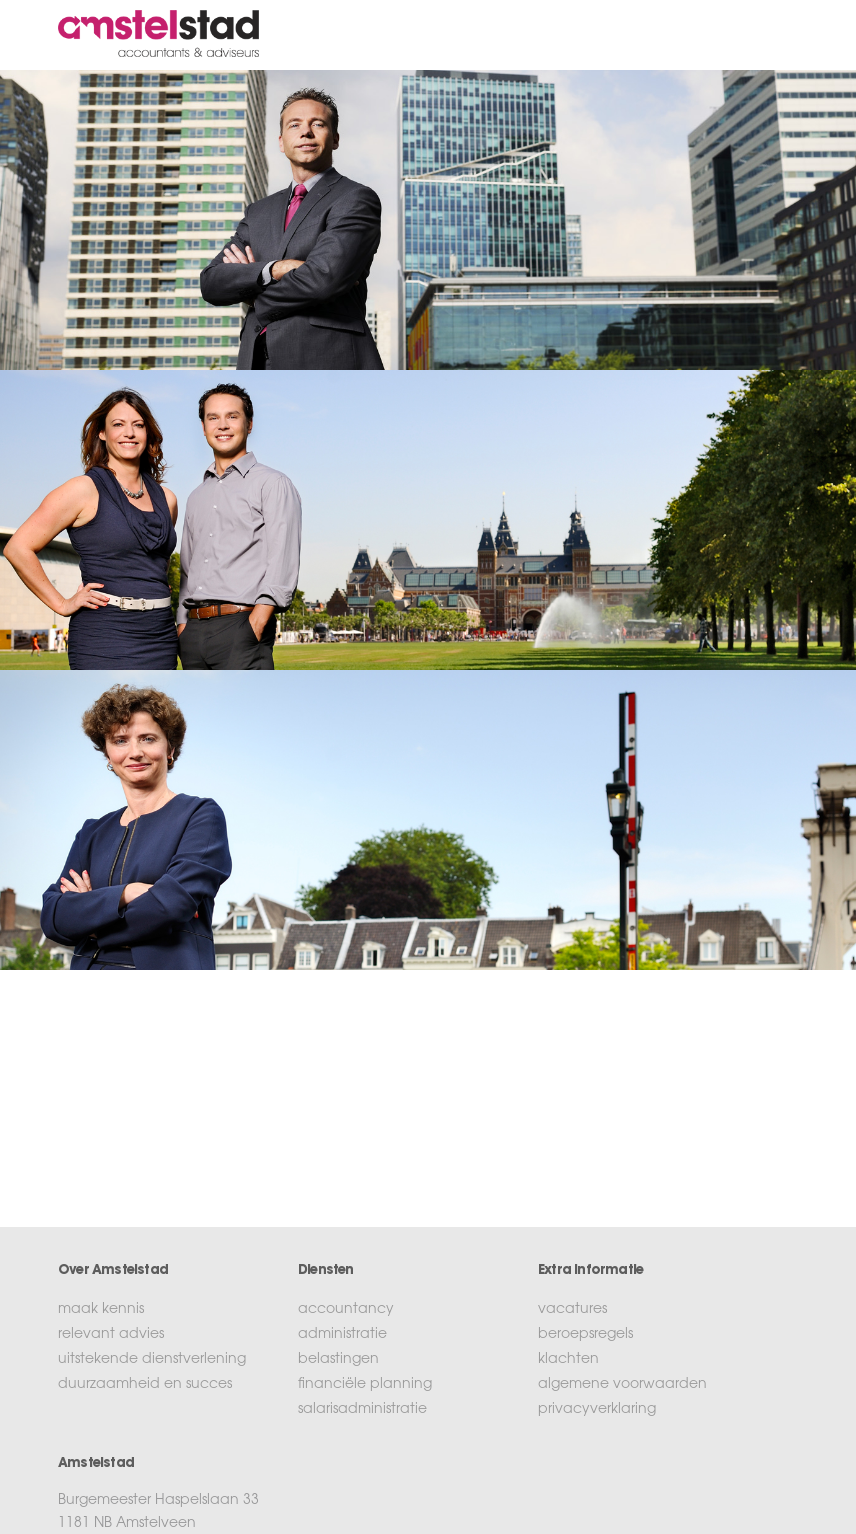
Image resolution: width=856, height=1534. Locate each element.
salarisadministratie (362, 1410)
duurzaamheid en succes (145, 1385)
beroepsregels (585, 1335)
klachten (568, 1360)
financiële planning (365, 1385)
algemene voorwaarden (622, 1385)
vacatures (572, 1310)
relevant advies (111, 1335)
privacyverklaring (597, 1410)
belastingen (338, 1360)
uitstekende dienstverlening (152, 1360)
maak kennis (101, 1310)
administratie (342, 1335)
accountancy (346, 1310)
